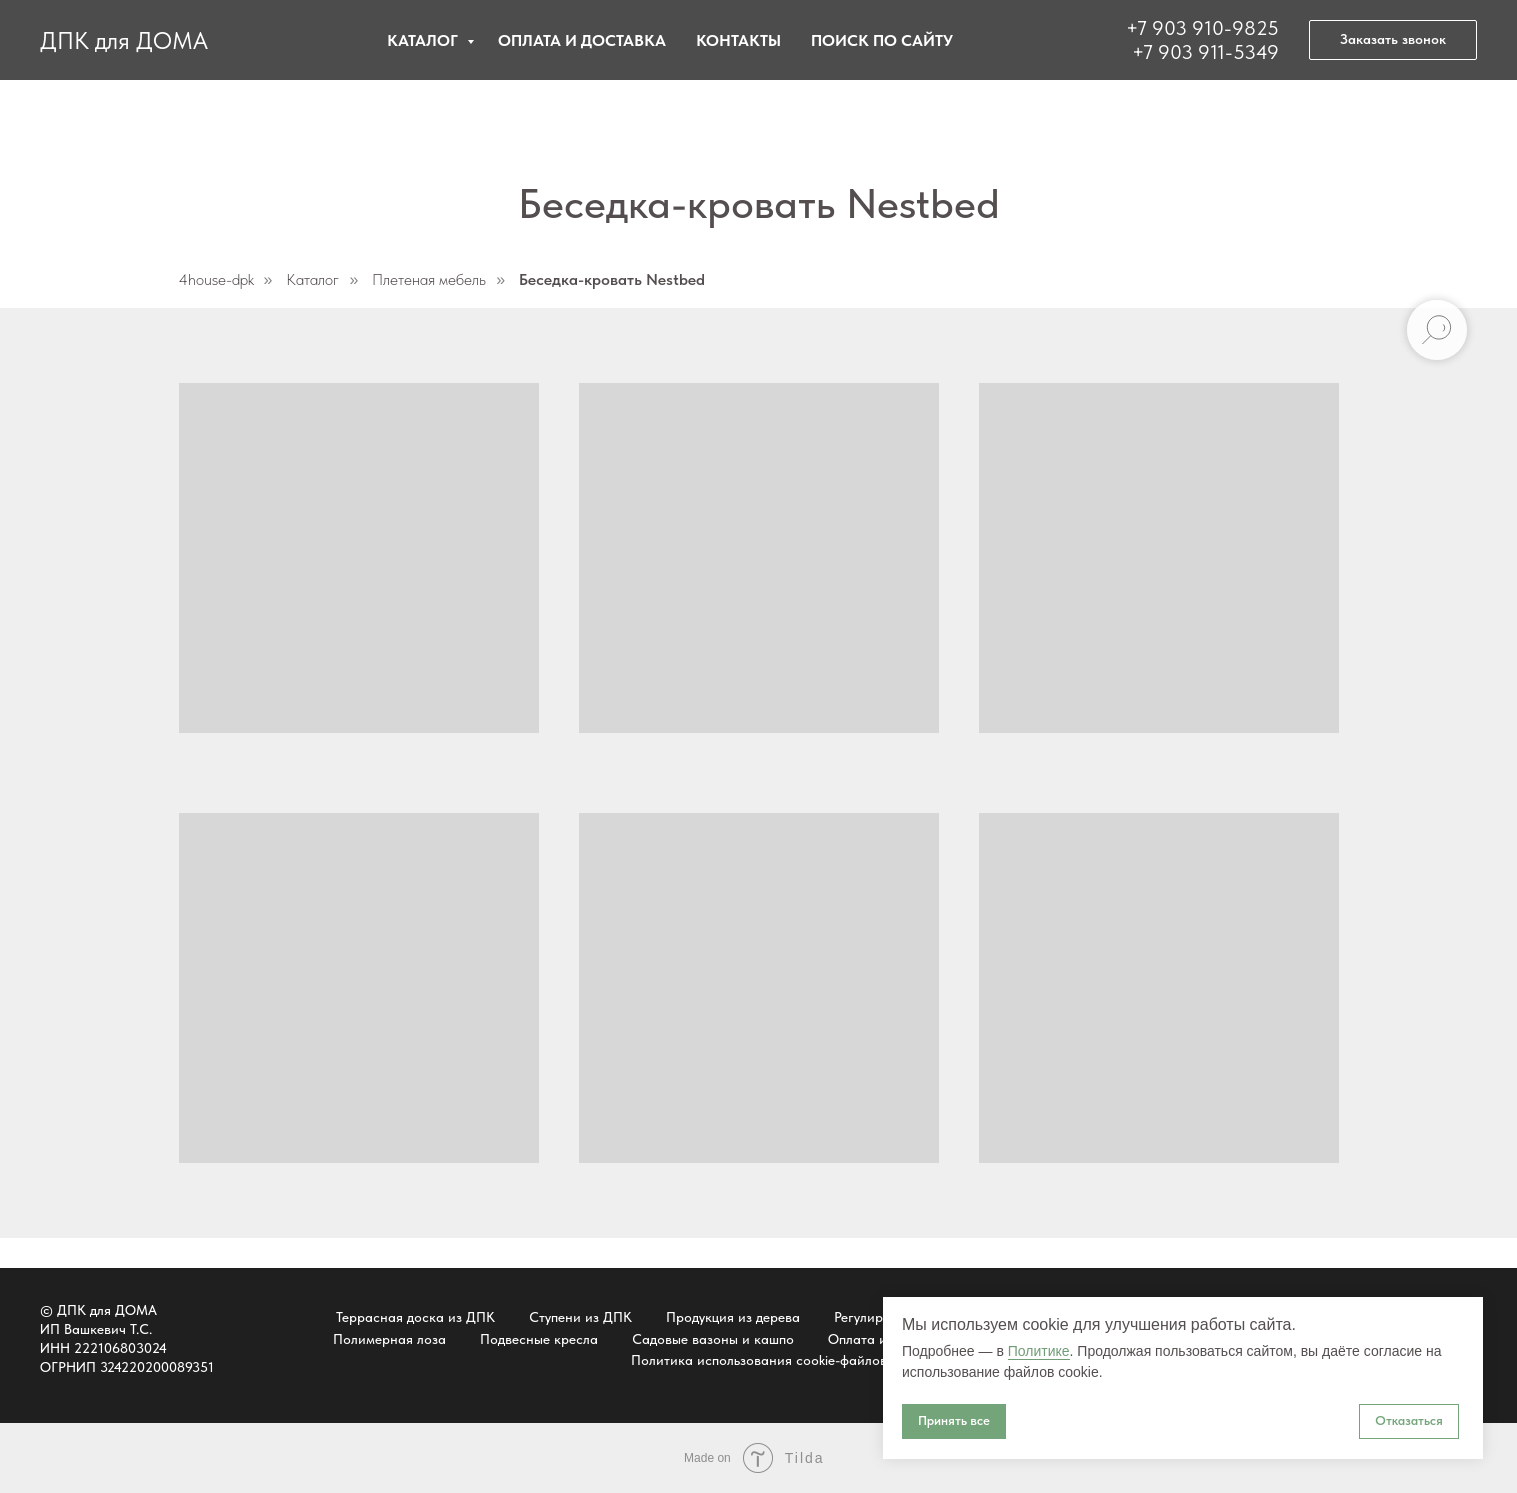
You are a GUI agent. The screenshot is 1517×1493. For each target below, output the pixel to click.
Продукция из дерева (733, 1317)
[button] (1393, 40)
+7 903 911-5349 (1205, 52)
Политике (1039, 1351)
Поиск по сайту (882, 40)
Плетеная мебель (429, 279)
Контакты (738, 40)
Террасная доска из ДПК (415, 1317)
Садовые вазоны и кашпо (713, 1339)
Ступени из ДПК (580, 1317)
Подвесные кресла (539, 1339)
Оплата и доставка (582, 40)
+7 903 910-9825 (1202, 28)
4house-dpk (216, 279)
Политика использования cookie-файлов (759, 1360)
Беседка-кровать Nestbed (612, 279)
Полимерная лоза (389, 1339)
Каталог (424, 40)
